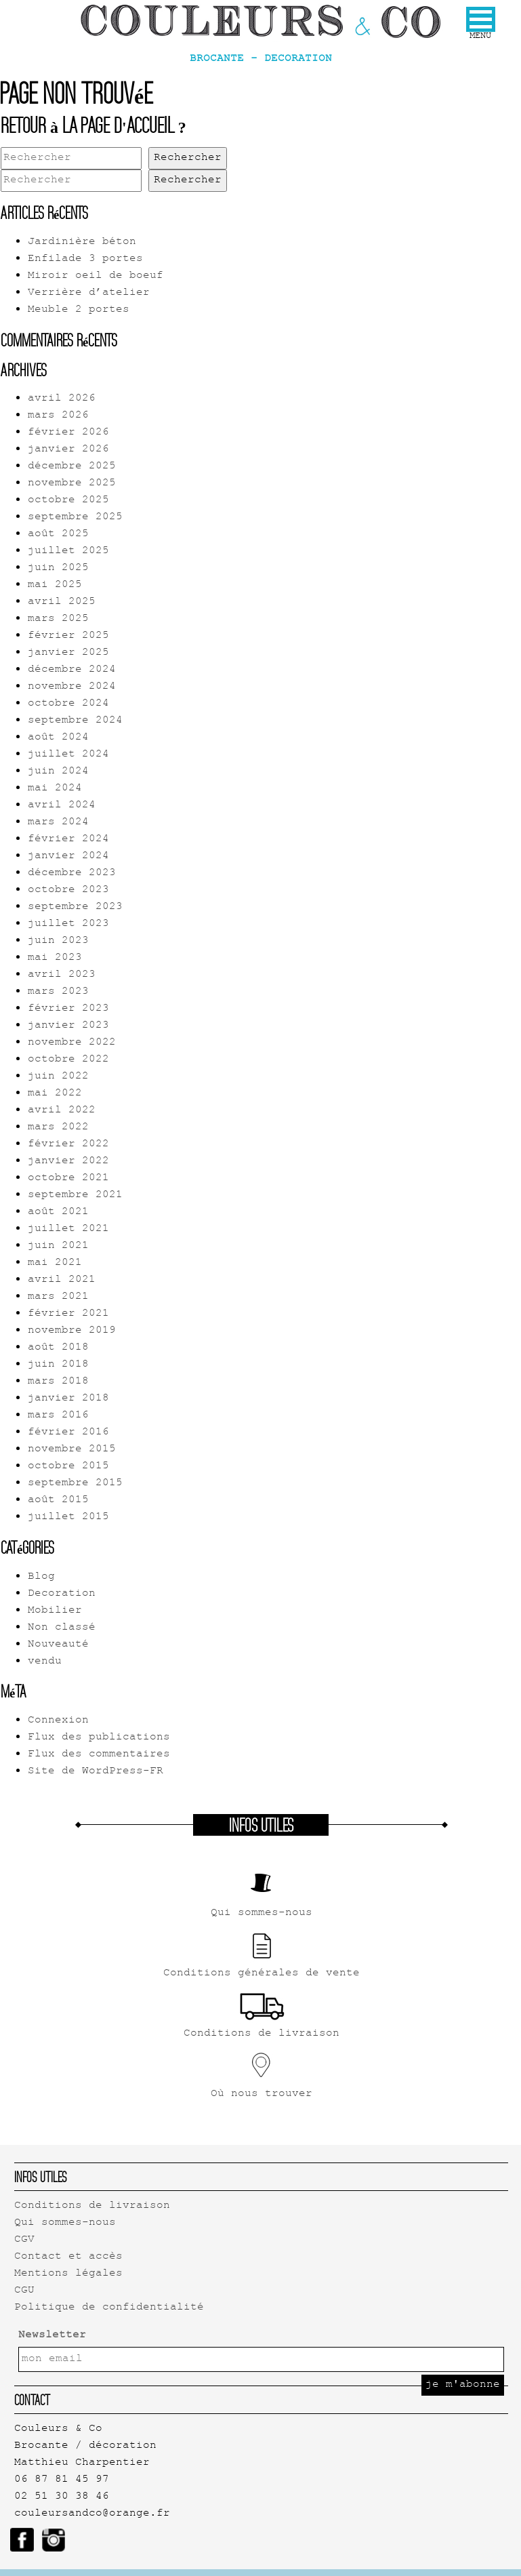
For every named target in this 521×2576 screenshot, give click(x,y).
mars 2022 (58, 1128)
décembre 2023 (72, 873)
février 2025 (68, 636)
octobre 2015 (68, 1466)
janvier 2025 (68, 653)
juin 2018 (58, 1365)
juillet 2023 (68, 924)
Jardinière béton (82, 242)
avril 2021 (62, 1280)
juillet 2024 (68, 755)
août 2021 (58, 1212)
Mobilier (55, 1611)
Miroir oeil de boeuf (95, 276)
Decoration (62, 1594)
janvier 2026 (68, 450)
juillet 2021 (68, 1229)
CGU (24, 2291)
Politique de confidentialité (109, 2308)
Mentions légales (68, 2274)
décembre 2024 (72, 670)
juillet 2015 (68, 1517)
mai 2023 (55, 958)
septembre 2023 (75, 907)
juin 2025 (58, 568)
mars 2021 (58, 1297)
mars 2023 (58, 992)
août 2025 (58, 534)
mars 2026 (58, 416)
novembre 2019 (72, 1331)
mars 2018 (58, 1382)
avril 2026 (62, 399)
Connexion (58, 1721)
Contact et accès (68, 2257)
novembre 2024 (72, 687)
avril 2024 (62, 806)
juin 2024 (58, 772)
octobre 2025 (68, 500)
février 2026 (68, 433)
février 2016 (68, 1433)
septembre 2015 (75, 1483)
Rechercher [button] (188, 158)
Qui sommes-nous (65, 2223)
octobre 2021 (68, 1178)
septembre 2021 (75, 1195)
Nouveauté (58, 1645)
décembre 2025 (72, 467)
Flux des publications (99, 1738)
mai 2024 (55, 789)
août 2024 (58, 738)
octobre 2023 (68, 890)
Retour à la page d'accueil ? (93, 125)
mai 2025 (55, 585)
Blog (41, 1577)
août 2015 (58, 1500)
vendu (45, 1662)
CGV (24, 2240)
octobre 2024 (68, 704)
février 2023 (68, 1009)
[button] (480, 19)
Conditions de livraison (92, 2206)
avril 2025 (62, 602)
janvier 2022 (68, 1161)
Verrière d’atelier (89, 293)
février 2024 (68, 839)
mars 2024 (58, 822)
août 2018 (58, 1348)
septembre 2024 (75, 721)
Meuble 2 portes (78, 310)
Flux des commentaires (99, 1755)
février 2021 (68, 1314)
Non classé (62, 1628)
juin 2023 (58, 941)
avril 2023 (62, 975)
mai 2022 (55, 1094)
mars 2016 (58, 1416)
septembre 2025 (75, 517)
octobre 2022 (68, 1060)
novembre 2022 (72, 1043)
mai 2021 (55, 1263)
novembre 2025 (72, 484)
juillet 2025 (68, 551)
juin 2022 (58, 1077)
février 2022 (68, 1144)
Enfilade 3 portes (85, 259)
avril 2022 (62, 1111)
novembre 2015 (72, 1450)
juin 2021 (58, 1246)
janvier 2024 (68, 856)
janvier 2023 (68, 1026)
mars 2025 (58, 619)
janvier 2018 (68, 1399)
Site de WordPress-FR (95, 1772)
